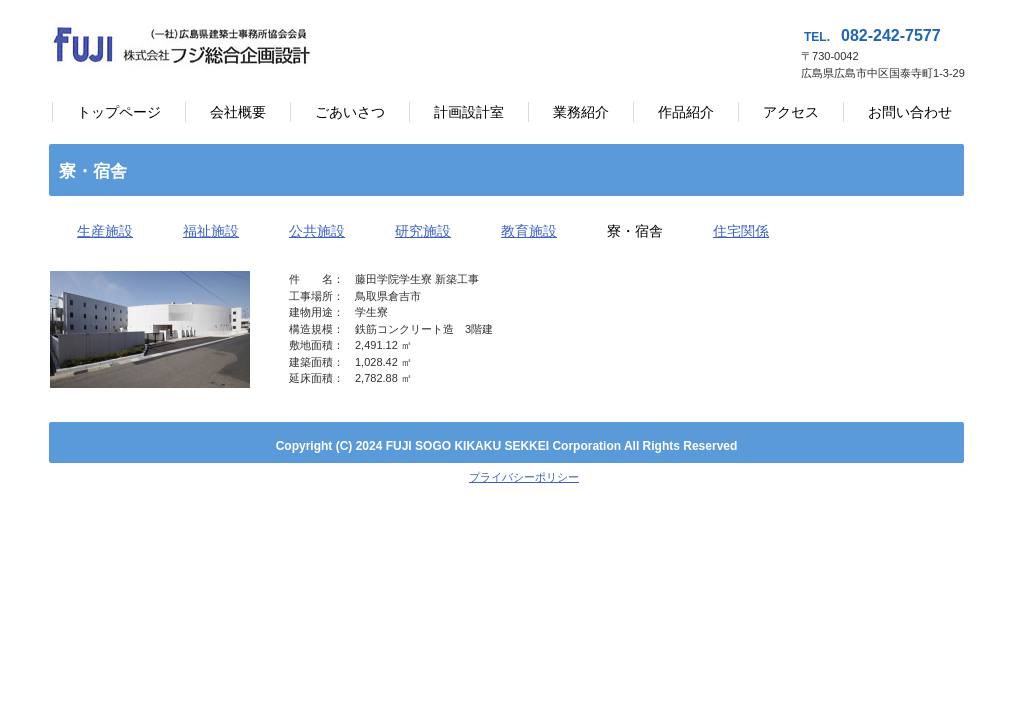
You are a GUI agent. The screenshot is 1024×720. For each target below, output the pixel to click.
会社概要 (238, 112)
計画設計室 (469, 112)
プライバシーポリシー (524, 477)
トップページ (119, 112)
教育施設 (529, 231)
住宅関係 (741, 231)
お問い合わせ (910, 112)
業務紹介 (581, 112)
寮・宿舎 (635, 231)
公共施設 (317, 231)
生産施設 (105, 231)
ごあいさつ (350, 112)
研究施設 (423, 231)
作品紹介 (686, 112)
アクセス (791, 112)
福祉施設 (211, 231)
